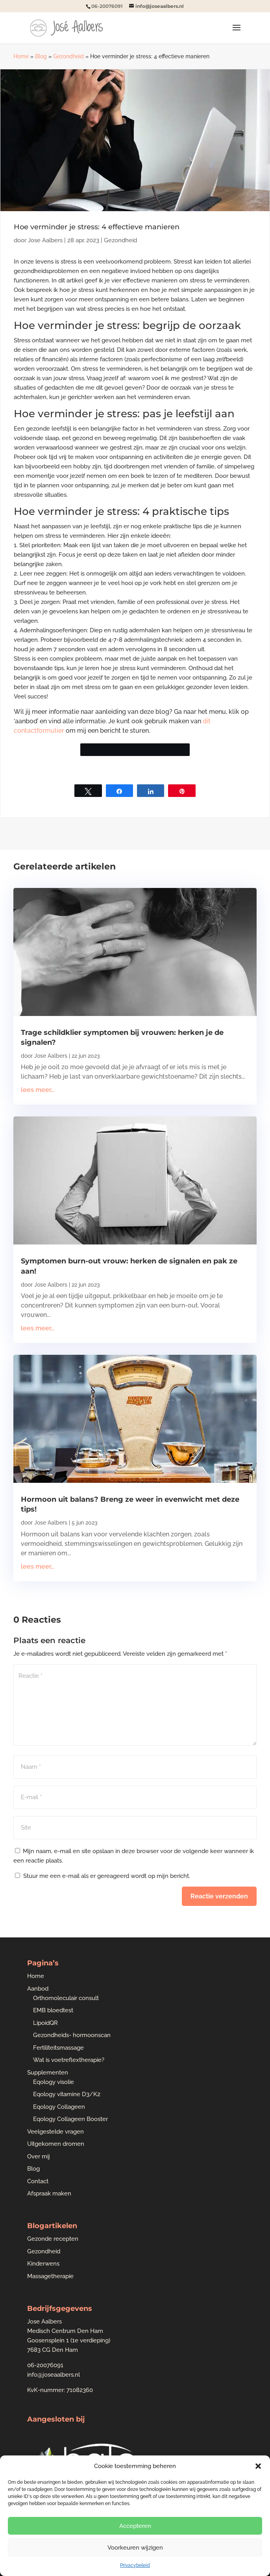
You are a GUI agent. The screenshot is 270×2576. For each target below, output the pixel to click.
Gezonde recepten (52, 2238)
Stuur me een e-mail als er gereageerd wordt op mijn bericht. (102, 1876)
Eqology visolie (53, 2082)
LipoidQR (45, 2022)
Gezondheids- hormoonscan (72, 2035)
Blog (41, 56)
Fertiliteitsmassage (58, 2047)
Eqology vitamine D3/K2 (66, 2094)
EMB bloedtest (53, 2010)
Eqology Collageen (59, 2106)
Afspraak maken (49, 2193)
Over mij (38, 2156)
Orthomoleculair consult (66, 1998)
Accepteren (135, 2526)
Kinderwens (43, 2263)
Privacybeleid (135, 2565)
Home (21, 56)
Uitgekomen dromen (55, 2143)
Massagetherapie (50, 2276)
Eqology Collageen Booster (70, 2119)
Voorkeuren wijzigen (135, 2547)
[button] (258, 2466)
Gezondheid (68, 56)
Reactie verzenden (219, 1896)
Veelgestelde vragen (55, 2131)
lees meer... (37, 1090)
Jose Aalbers (45, 240)
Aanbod (37, 1988)
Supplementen (47, 2072)
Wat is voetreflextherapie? (68, 2059)
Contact (37, 2181)
